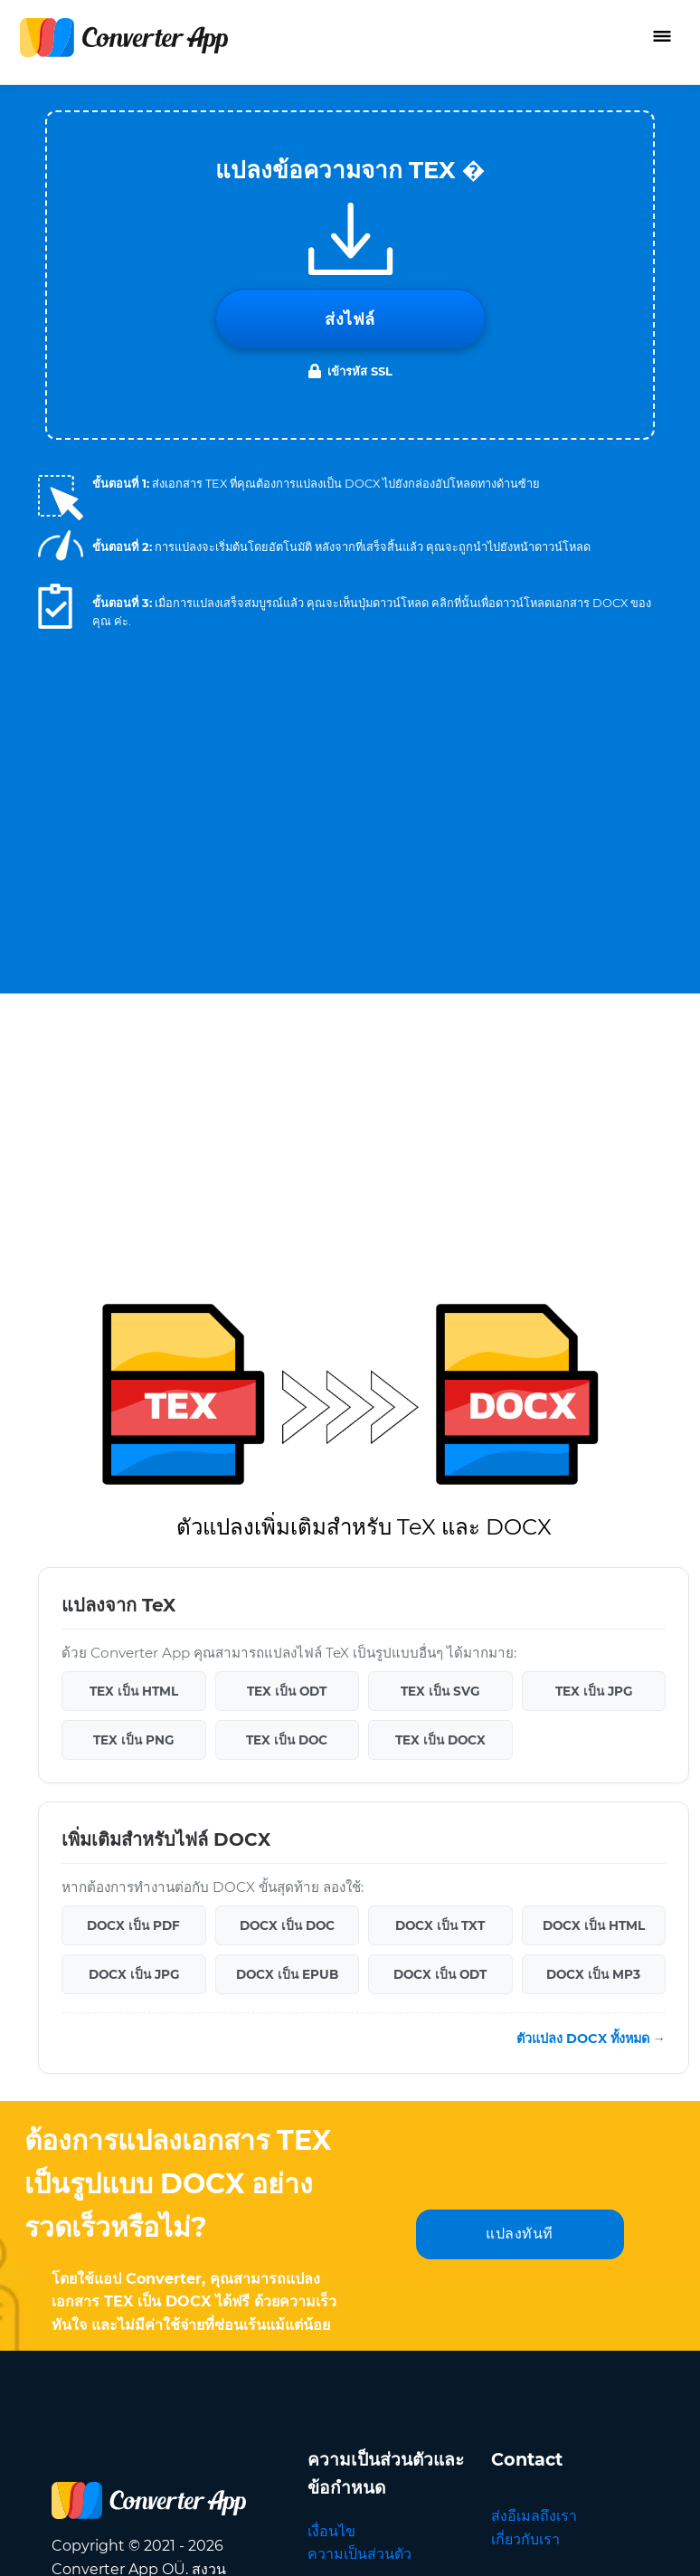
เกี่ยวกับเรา (525, 2023)
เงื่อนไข (331, 2015)
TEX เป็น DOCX (440, 1224)
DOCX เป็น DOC (287, 1409)
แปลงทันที (519, 1717)
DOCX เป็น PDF (133, 1409)
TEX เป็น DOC (286, 1224)
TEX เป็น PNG (133, 1224)
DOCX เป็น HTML (594, 1409)
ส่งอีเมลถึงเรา (534, 2000)
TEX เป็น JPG (593, 1175)
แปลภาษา (522, 2069)
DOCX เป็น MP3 (593, 1458)
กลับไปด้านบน (603, 2542)
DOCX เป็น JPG (134, 1458)
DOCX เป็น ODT (440, 1458)
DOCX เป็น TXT (440, 1409)
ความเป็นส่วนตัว (359, 2038)
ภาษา (572, 2155)
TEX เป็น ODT (286, 1175)
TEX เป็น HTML (134, 1175)
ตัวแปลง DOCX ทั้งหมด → (591, 1523)
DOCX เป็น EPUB (287, 1458)
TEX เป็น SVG (440, 1175)
